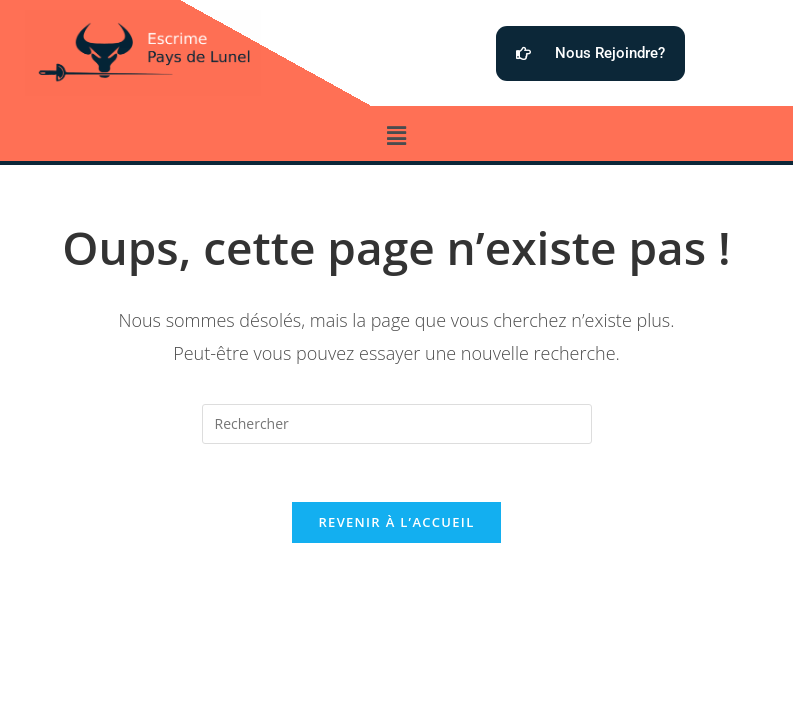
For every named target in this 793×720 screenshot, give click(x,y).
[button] (396, 135)
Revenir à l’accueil (396, 525)
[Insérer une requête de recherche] (397, 424)
